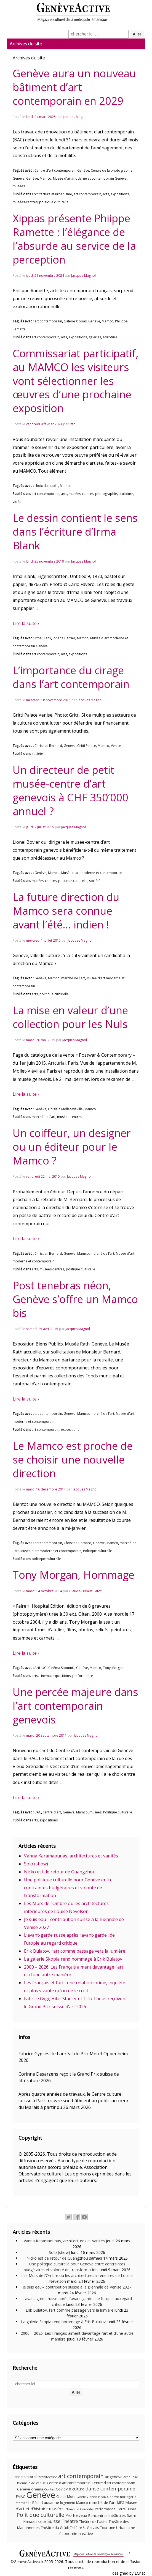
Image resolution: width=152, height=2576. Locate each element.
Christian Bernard (48, 745)
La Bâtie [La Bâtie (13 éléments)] (34, 2502)
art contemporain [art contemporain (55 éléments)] (81, 2476)
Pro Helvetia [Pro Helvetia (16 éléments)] (76, 2515)
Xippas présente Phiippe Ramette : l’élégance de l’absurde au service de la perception (74, 239)
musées (19, 186)
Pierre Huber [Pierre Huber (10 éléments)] (126, 2509)
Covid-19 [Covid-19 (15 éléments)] (63, 2489)
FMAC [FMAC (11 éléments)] (20, 2496)
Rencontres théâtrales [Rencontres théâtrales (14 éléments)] (107, 2515)
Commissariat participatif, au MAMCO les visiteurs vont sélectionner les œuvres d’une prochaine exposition (75, 380)
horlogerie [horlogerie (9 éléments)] (128, 2497)
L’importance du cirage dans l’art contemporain (71, 677)
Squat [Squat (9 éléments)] (42, 2522)
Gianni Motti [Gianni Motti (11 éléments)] (65, 2496)
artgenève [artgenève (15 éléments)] (113, 2476)
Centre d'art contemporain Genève (61, 170)
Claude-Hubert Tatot (85, 1591)
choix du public (46, 485)
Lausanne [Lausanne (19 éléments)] (50, 2502)
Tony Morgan (113, 1667)
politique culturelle (53, 202)
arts (106, 194)
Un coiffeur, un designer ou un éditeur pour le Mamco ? (72, 1147)
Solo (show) (36, 1864)
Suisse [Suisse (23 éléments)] (53, 2521)
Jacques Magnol (75, 116)
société (37, 753)
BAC (37, 1812)
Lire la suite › (26, 623)
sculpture (110, 337)
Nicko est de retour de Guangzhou (59, 1872)
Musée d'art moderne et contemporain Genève (90, 178)
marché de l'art (73, 978)
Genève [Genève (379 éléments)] (40, 2494)
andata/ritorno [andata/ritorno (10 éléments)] (26, 2477)
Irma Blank (42, 638)
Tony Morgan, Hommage (73, 1574)
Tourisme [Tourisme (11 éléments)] (107, 2527)
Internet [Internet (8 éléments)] (21, 2503)
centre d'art (52, 1812)
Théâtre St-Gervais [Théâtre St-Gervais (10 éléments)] (84, 2528)
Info (73, 424)
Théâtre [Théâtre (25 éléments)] (70, 2521)
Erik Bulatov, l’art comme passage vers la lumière (74, 1951)
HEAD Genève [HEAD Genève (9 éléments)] (108, 2497)
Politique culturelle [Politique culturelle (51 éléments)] (40, 2515)
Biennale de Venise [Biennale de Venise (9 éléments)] (31, 2483)
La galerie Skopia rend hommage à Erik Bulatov (73, 1959)
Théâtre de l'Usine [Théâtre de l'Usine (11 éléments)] (93, 2521)
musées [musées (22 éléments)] (57, 2509)
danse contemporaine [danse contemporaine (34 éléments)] (110, 2488)
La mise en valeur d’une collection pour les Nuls (70, 1017)
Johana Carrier (64, 638)
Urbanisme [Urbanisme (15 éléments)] (125, 2527)
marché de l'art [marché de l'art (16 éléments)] (102, 2502)
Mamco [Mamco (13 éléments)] (82, 2502)
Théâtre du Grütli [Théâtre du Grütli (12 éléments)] (55, 2527)
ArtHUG (40, 1667)
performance (82, 1675)
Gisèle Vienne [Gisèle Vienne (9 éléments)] (86, 2497)
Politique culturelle (97, 1551)
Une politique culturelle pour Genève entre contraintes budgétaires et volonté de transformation (68, 1888)
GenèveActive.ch (28, 2561)
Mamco (45, 178)
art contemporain (87, 194)
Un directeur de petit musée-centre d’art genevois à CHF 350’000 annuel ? (70, 790)
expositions (120, 194)
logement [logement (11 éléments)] (67, 2502)
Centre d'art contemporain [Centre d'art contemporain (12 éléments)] (68, 2483)
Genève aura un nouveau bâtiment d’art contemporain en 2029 (74, 87)
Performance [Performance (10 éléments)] (105, 2509)
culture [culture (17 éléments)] (78, 2489)
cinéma (45, 1675)
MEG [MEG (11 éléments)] (120, 2502)
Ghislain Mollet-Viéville (65, 1109)
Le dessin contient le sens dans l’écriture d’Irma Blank (75, 531)
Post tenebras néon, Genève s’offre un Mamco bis (75, 1299)
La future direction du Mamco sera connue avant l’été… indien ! (66, 910)
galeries (95, 337)
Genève (32, 178)
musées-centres (25, 202)
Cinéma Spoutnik (61, 1667)
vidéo (17, 501)
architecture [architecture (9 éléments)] (48, 2477)
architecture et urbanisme (52, 194)
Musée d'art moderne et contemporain (91, 872)
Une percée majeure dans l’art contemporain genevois (75, 1706)
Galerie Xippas (75, 321)
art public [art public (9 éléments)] (131, 2477)
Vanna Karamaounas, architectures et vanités (71, 1856)
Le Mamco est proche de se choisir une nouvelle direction (73, 1459)
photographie (106, 493)
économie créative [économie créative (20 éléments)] (76, 2533)
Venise (116, 745)
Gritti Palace (86, 745)
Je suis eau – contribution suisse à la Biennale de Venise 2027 (77, 2287)
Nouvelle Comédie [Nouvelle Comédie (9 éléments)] (80, 2509)
